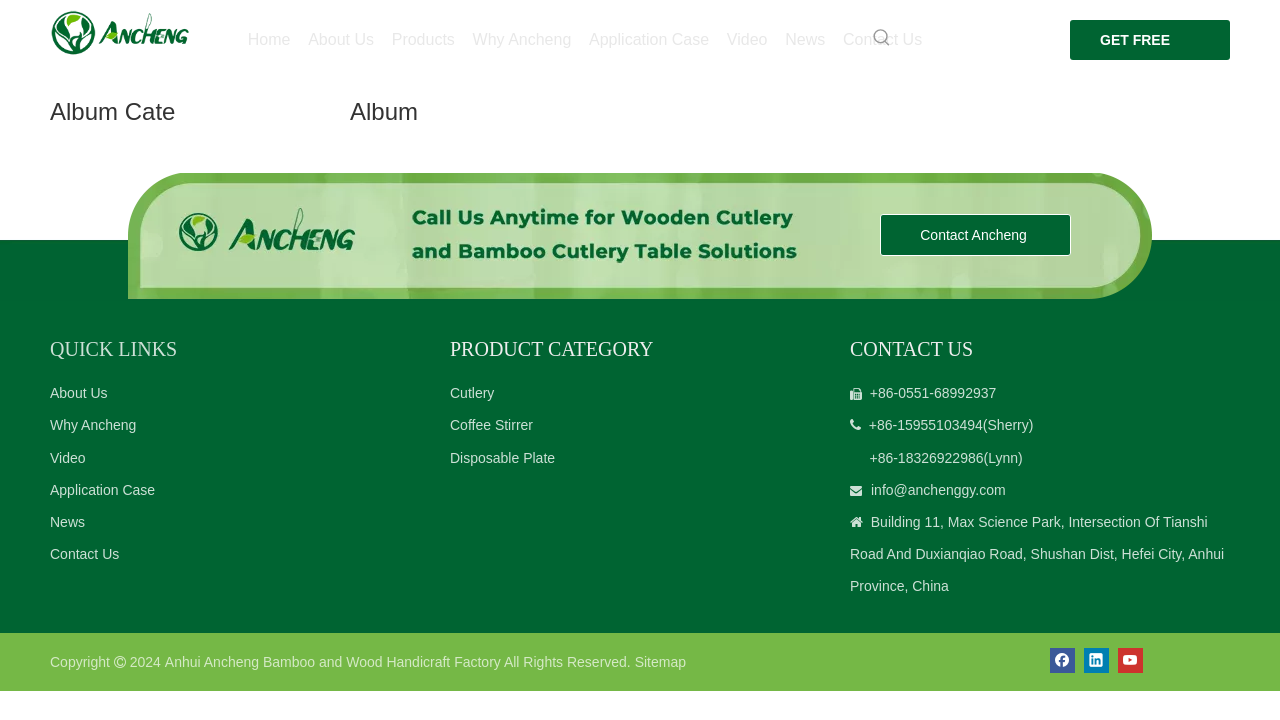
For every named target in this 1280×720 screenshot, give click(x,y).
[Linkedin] (1096, 660)
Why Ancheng (93, 425)
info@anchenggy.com (938, 490)
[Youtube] (1130, 660)
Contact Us (84, 554)
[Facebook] (1062, 660)
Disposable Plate (502, 458)
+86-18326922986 (926, 458)
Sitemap (660, 662)
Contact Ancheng (975, 235)
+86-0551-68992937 (933, 393)
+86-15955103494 (926, 425)
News (67, 522)
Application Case (102, 490)
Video (68, 458)
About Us (79, 393)
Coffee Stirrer (491, 425)
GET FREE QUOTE (1124, 46)
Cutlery (472, 393)
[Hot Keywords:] (871, 38)
